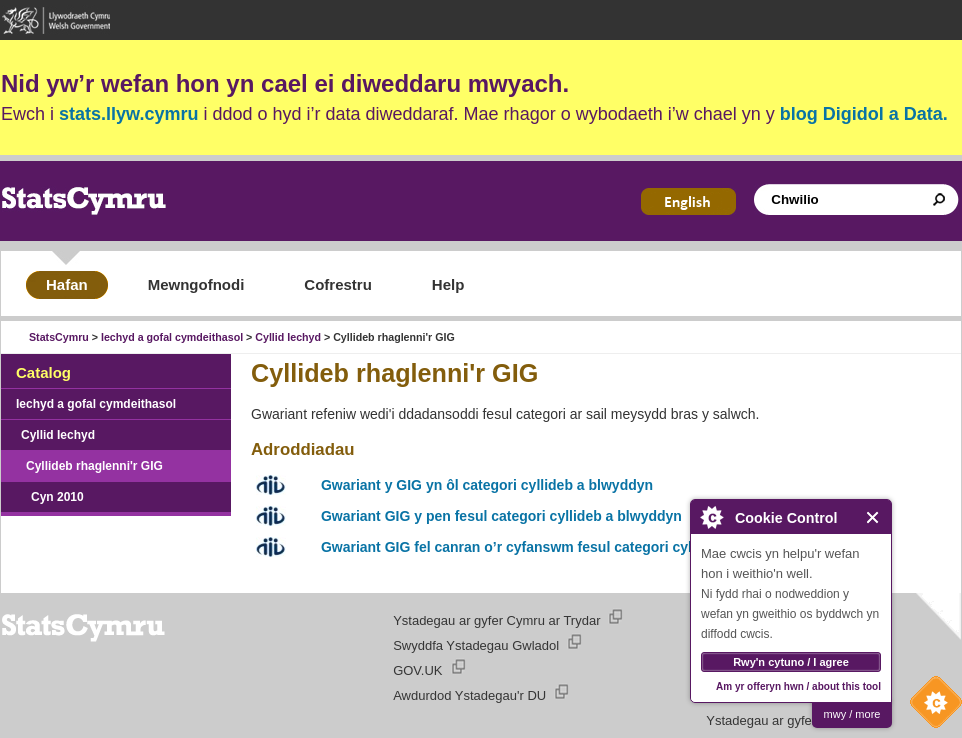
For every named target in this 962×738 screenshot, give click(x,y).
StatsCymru (59, 337)
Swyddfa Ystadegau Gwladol (476, 645)
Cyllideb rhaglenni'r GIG (94, 466)
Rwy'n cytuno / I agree (791, 662)
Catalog (43, 372)
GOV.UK (417, 670)
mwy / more (852, 714)
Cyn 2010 (57, 497)
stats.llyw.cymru (128, 114)
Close (873, 517)
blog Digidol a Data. (864, 114)
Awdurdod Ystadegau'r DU (469, 695)
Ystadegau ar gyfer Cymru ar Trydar (496, 620)
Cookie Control (931, 707)
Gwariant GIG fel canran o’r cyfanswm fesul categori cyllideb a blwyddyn (563, 547)
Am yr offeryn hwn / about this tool (798, 686)
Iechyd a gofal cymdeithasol (172, 337)
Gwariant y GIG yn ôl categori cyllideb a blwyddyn (487, 485)
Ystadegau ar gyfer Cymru (782, 720)
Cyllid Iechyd (288, 337)
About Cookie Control (711, 517)
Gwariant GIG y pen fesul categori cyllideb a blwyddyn (501, 516)
